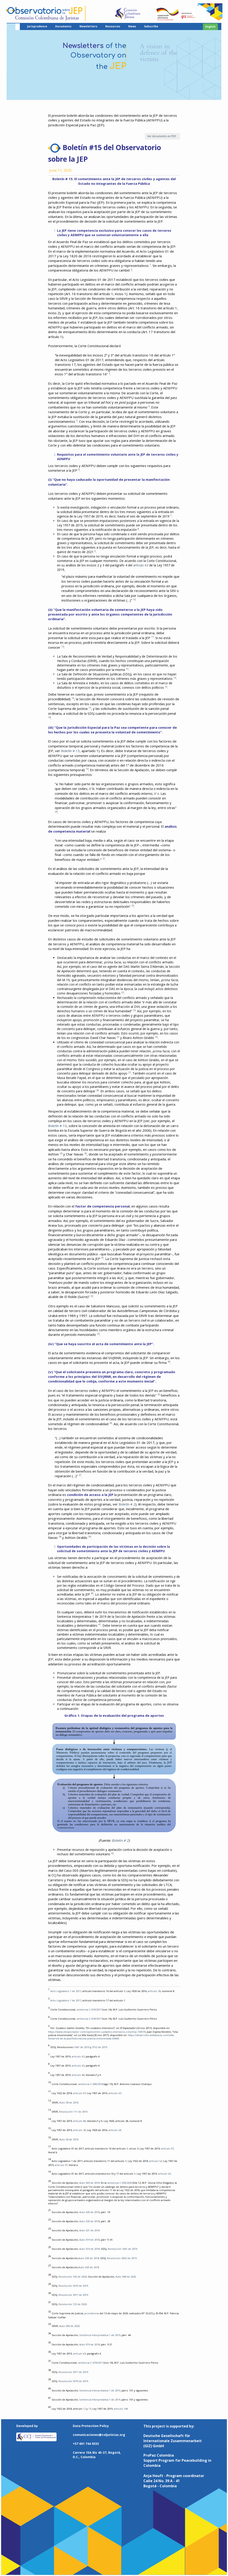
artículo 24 (114, 2130)
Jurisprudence (37, 26)
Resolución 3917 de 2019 (73, 2294)
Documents (63, 26)
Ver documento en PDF (162, 136)
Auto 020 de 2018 (89, 2212)
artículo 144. (121, 2408)
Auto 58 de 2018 (68, 2102)
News (132, 26)
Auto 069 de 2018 (89, 2182)
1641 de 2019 (81, 2047)
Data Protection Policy (91, 2426)
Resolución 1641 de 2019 (122, 2248)
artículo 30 (79, 2130)
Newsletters (88, 26)
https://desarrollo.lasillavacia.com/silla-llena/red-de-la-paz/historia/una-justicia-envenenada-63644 (111, 2036)
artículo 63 (140, 565)
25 (118, 1036)
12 (84, 2408)
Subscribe (151, 26)
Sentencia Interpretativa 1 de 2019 (99, 2335)
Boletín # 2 (127, 1504)
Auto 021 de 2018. (89, 2230)
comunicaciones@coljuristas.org (99, 2435)
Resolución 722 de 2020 (73, 2304)
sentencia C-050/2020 (119, 2182)
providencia (91, 2313)
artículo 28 (154, 1991)
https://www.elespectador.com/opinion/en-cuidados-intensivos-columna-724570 (96, 2031)
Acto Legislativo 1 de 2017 (65, 1991)
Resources (112, 26)
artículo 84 (78, 2075)
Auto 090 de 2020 (69, 2326)
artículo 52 (155, 2161)
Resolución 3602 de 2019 (121, 2258)
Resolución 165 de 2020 (73, 2276)
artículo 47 (79, 2093)
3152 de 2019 (99, 2047)
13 (89, 2408)
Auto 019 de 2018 (89, 2239)
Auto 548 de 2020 (126, 2276)
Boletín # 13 (70, 751)
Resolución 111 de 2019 (73, 2111)
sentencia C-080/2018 (90, 2084)
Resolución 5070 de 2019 (73, 2285)
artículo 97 (167, 2148)
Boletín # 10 (57, 1125)
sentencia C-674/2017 (89, 2009)
